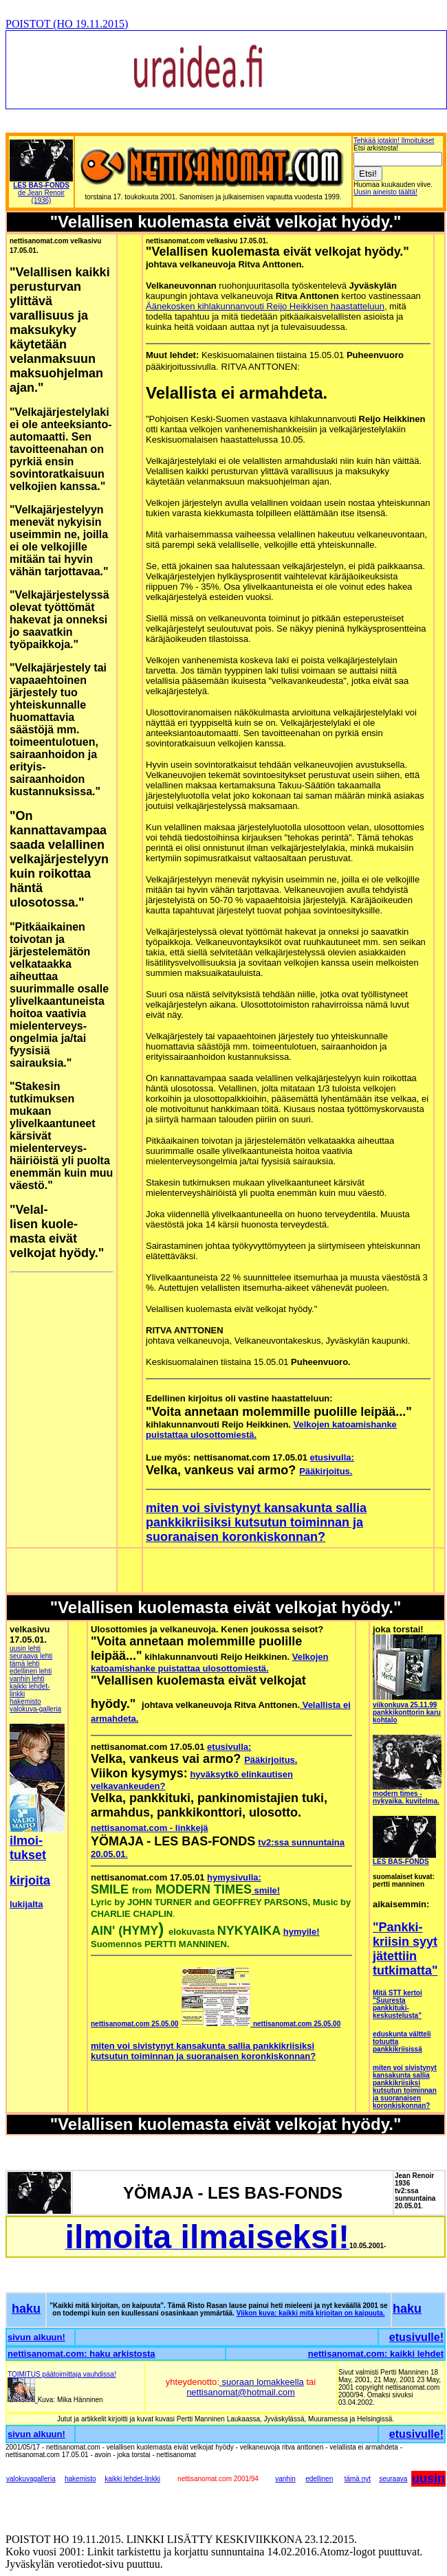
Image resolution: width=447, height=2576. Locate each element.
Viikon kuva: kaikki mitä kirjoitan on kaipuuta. (311, 2313)
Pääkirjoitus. (325, 1471)
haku (26, 2309)
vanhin (285, 2479)
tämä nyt (358, 2479)
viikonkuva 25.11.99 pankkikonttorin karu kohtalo (407, 1712)
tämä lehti (24, 1663)
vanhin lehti (27, 1679)
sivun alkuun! (36, 2337)
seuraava (393, 2479)
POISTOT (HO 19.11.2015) (67, 24)
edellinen (319, 2479)
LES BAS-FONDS (401, 1861)
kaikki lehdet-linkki (132, 2479)
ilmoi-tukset (28, 1848)
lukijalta (26, 1904)
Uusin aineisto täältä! (385, 192)
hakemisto (25, 1701)
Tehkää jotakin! (377, 140)
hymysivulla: (234, 1877)
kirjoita (30, 1880)
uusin (428, 2478)
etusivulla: (332, 1457)
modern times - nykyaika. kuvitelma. (406, 1797)
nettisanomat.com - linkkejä (149, 1828)
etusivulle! (416, 2337)
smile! (266, 1890)
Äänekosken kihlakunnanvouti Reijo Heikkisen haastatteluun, (266, 306)
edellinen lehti (31, 1671)
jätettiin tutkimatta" (405, 1963)
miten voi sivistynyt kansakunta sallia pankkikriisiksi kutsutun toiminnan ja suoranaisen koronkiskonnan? (256, 1522)
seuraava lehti (31, 1656)
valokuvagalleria (31, 2479)
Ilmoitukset (418, 140)
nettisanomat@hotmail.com (240, 2392)
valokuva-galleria (35, 1709)
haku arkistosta (122, 2354)
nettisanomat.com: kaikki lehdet (376, 2354)
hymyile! (301, 1932)
